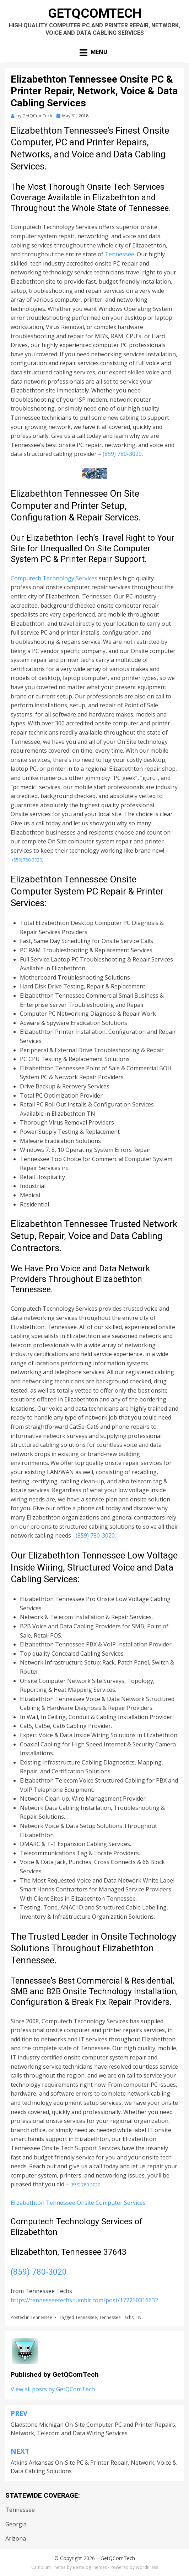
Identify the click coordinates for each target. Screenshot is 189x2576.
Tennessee (119, 254)
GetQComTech (94, 13)
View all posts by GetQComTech (53, 2389)
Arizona (15, 2538)
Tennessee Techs (116, 2317)
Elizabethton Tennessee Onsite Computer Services (78, 2203)
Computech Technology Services (54, 578)
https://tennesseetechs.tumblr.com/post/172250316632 (84, 2300)
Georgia (16, 2524)
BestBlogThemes (90, 2567)
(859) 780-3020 (122, 454)
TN (138, 2317)
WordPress (147, 2567)
